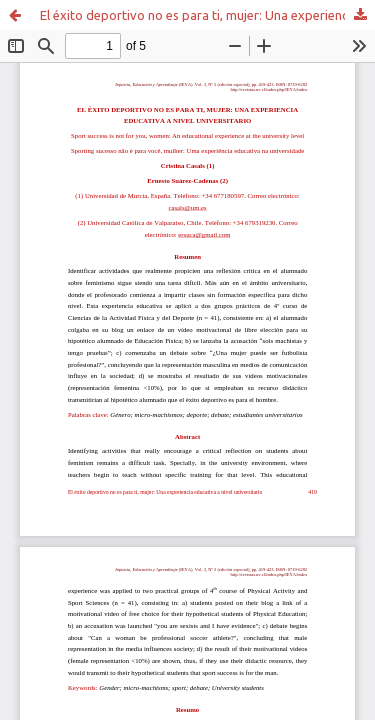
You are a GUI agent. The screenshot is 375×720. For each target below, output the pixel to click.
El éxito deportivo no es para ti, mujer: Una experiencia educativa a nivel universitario (207, 15)
